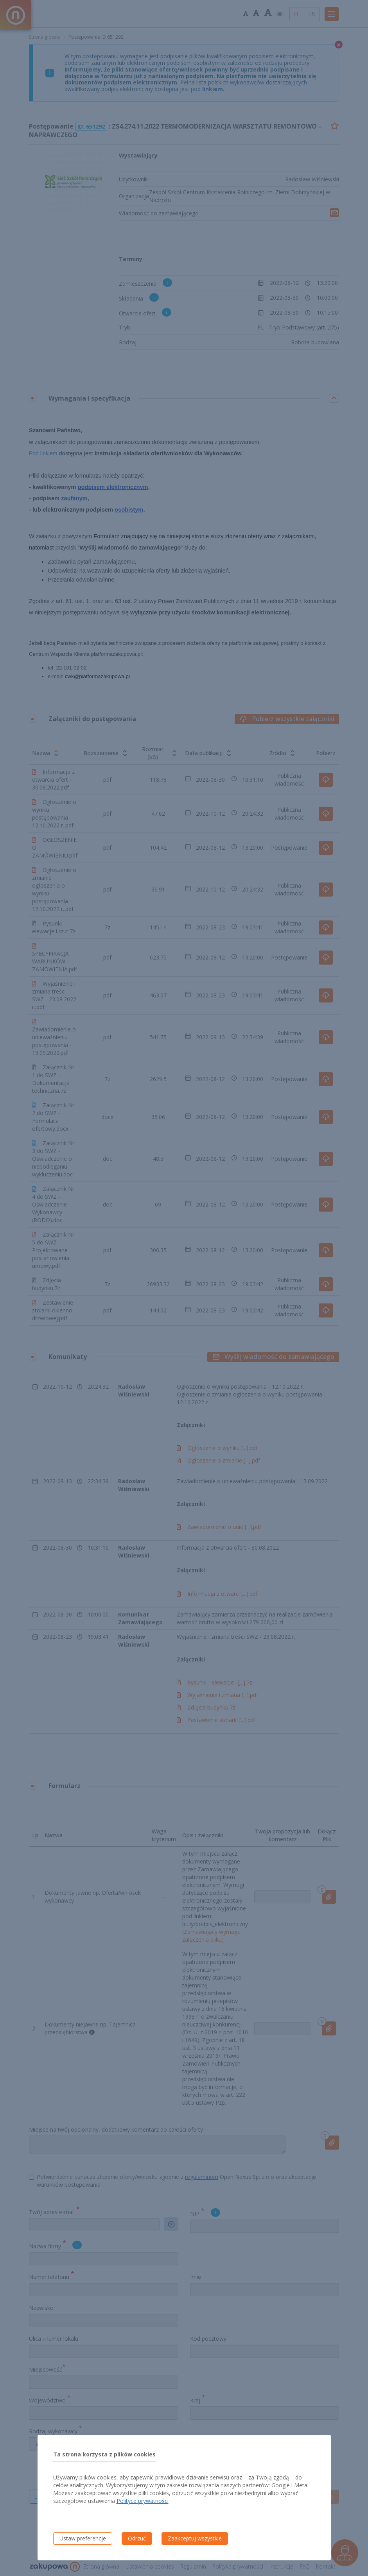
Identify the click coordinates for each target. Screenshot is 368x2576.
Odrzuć (137, 2538)
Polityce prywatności (143, 2500)
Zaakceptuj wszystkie (195, 2538)
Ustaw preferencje (82, 2538)
